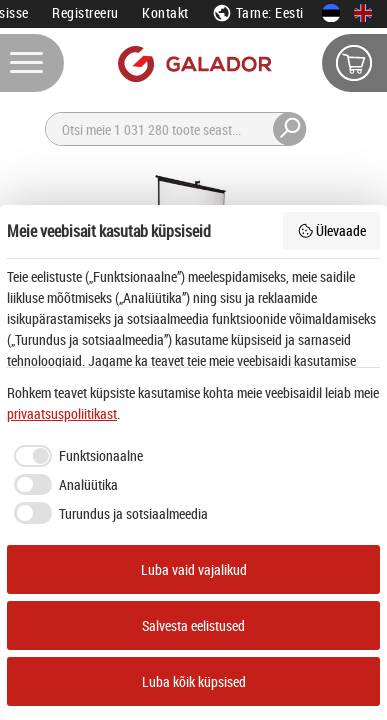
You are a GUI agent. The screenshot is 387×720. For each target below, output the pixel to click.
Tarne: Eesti (258, 12)
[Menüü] (32, 63)
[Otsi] (188, 129)
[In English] (363, 13)
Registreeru (85, 12)
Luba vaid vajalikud (194, 569)
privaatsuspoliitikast (62, 413)
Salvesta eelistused (193, 625)
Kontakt (165, 12)
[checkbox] (75, 456)
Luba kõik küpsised (194, 681)
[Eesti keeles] (331, 13)
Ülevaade (332, 230)
